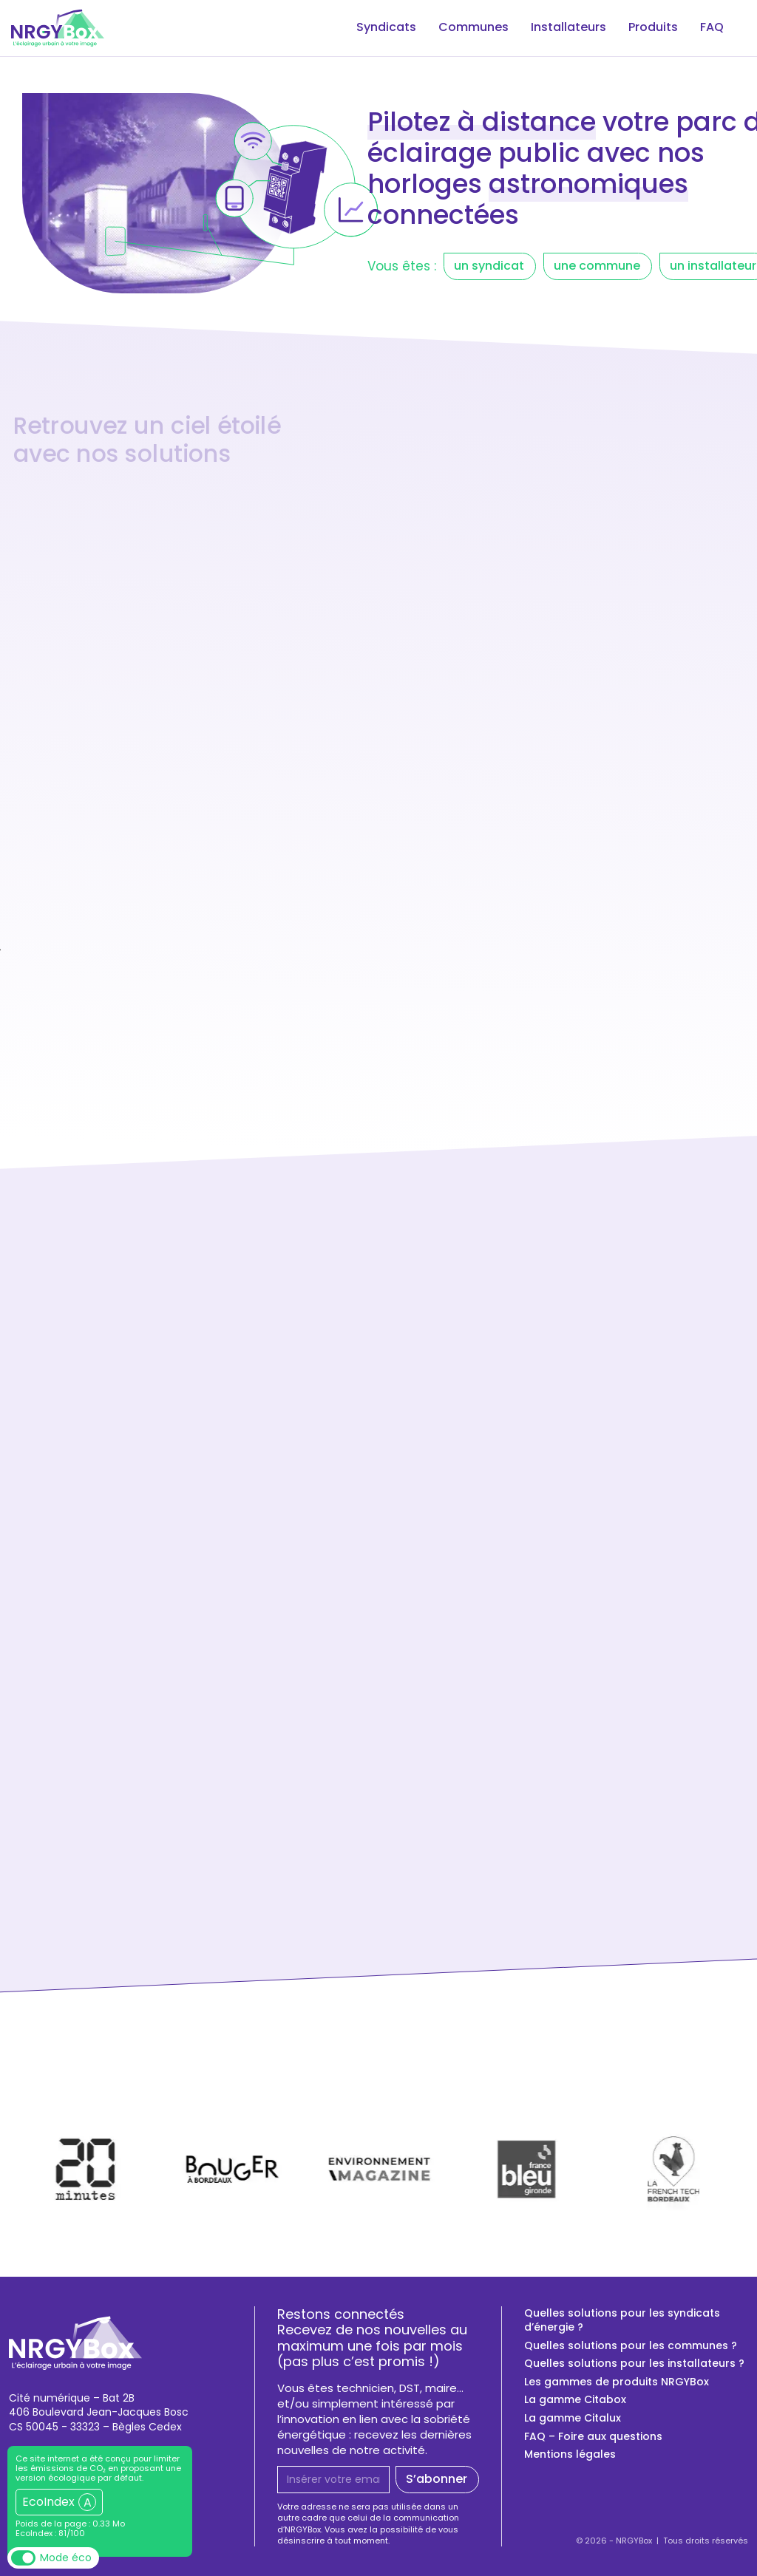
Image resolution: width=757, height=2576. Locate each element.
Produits (649, 27)
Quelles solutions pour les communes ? (630, 2346)
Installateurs (561, 27)
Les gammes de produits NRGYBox (616, 2382)
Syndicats (369, 27)
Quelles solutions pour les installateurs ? (634, 2364)
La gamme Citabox (575, 2400)
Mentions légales (570, 2454)
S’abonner (436, 2478)
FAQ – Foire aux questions (593, 2437)
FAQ (711, 27)
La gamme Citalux (572, 2418)
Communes (462, 27)
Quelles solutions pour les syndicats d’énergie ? (622, 2320)
